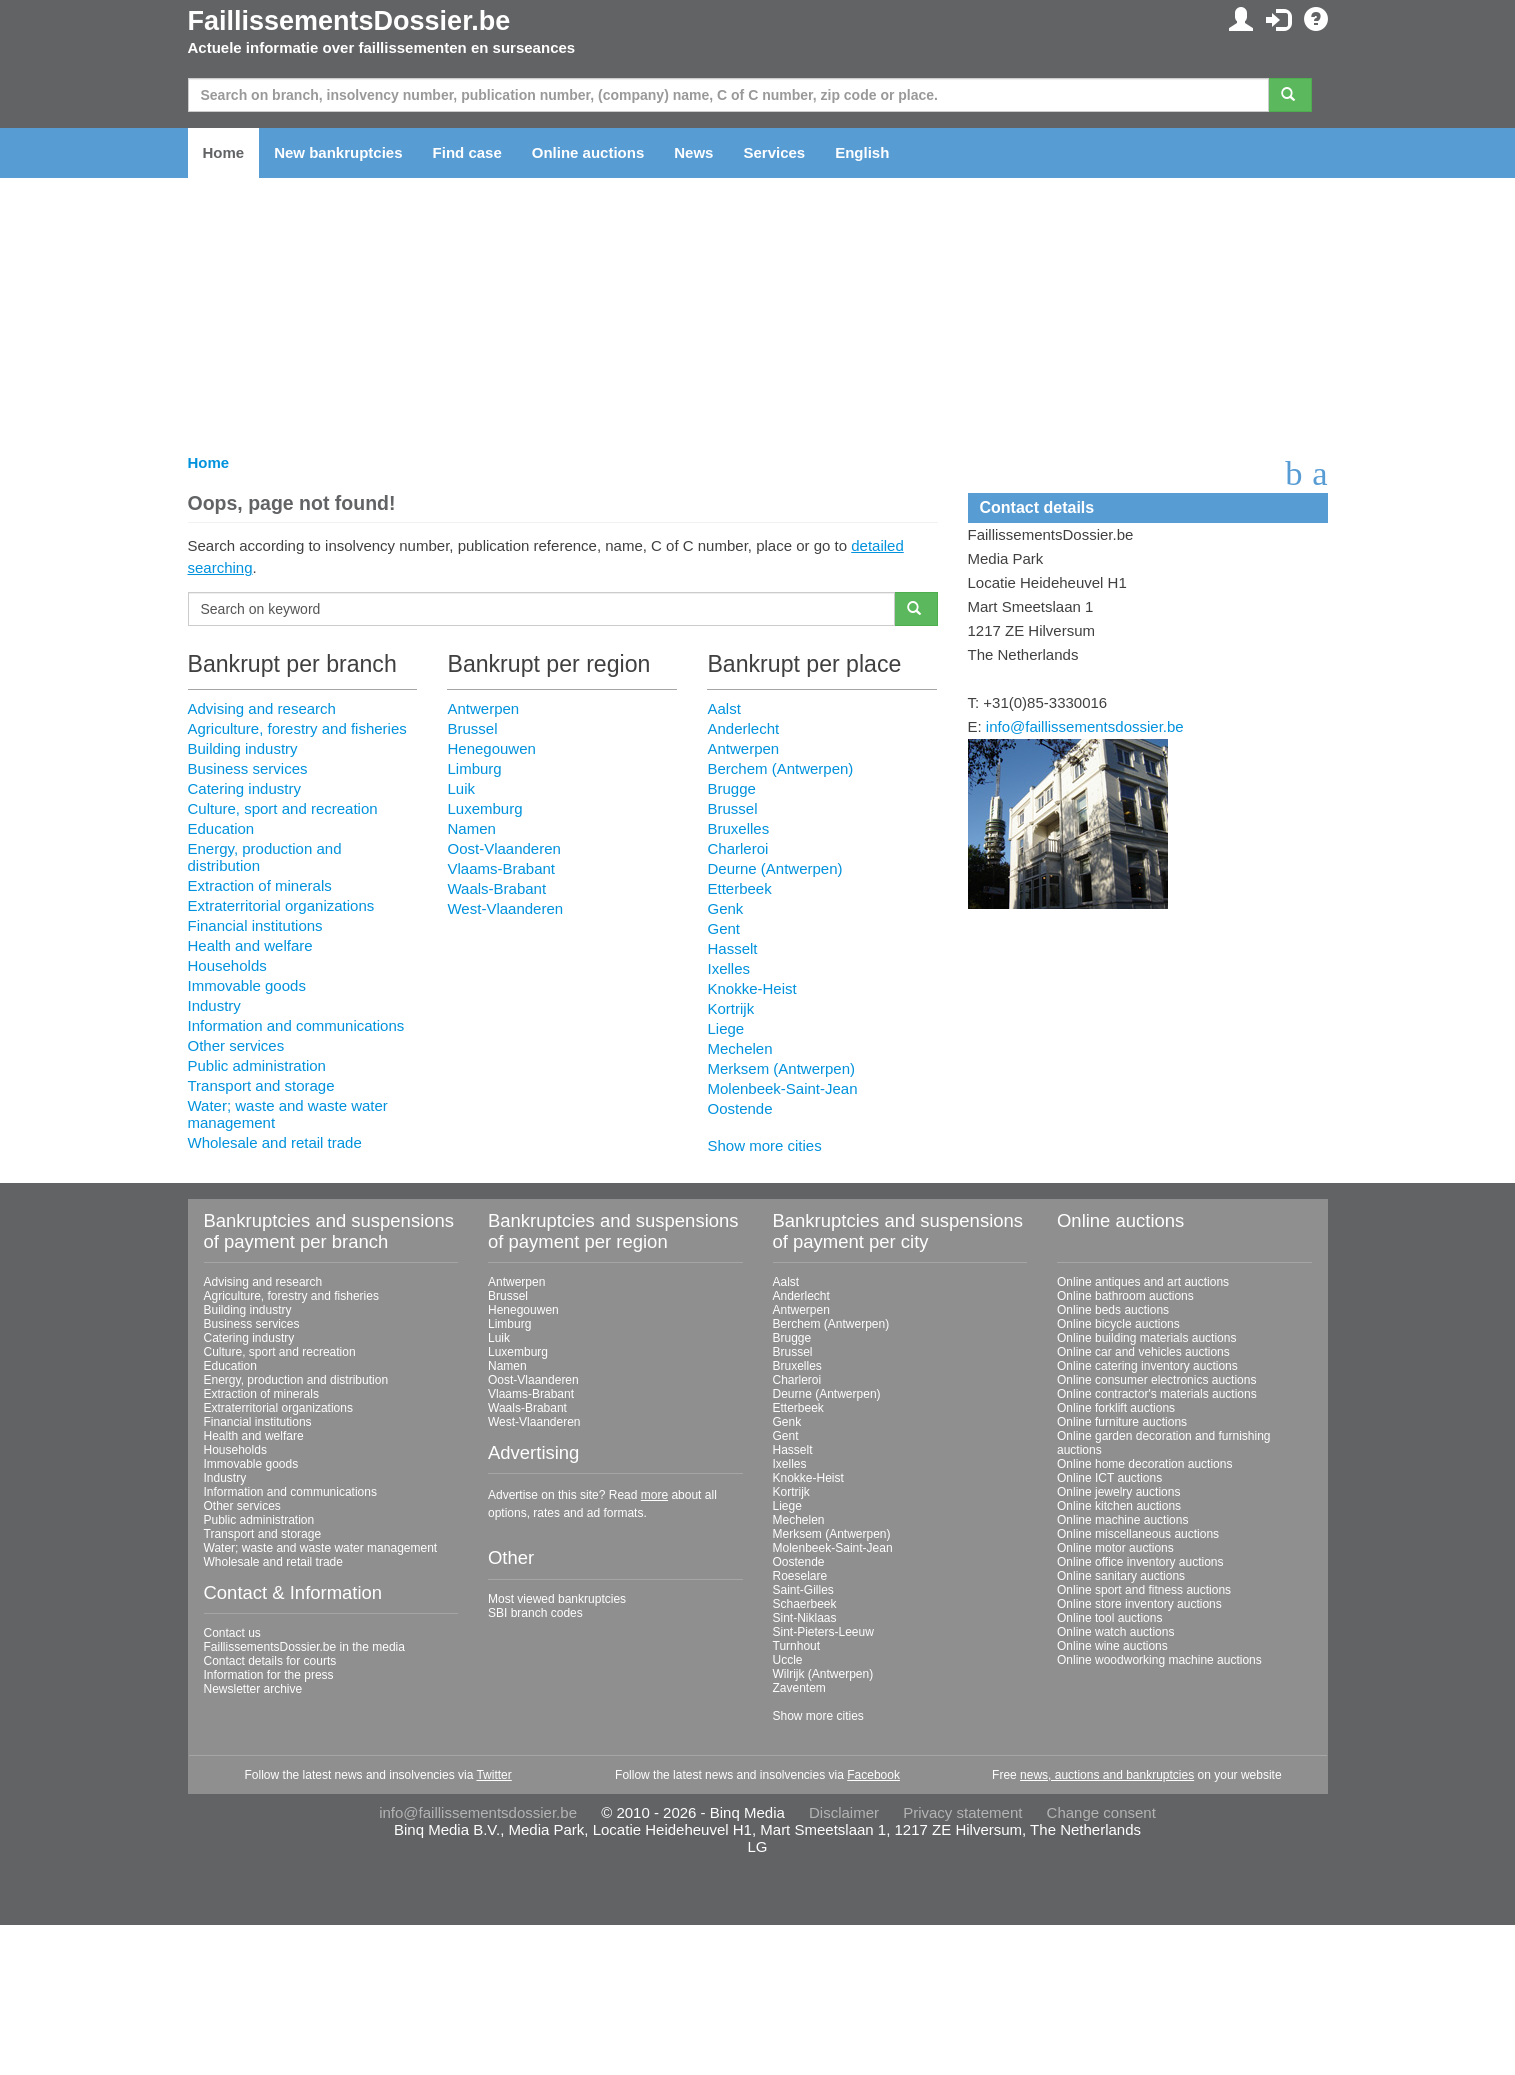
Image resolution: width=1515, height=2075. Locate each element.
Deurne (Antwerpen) (774, 868)
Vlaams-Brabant (501, 868)
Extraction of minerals (260, 885)
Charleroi (737, 848)
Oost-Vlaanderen (503, 848)
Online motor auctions (1115, 1548)
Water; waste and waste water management (321, 1548)
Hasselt (732, 948)
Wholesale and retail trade (275, 1142)
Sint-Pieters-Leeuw (823, 1632)
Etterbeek (739, 888)
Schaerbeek (805, 1604)
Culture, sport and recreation (283, 808)
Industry (214, 1005)
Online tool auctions (1109, 1618)
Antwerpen (483, 708)
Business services (248, 768)
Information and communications (296, 1025)
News (693, 152)
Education (221, 828)
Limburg (474, 768)
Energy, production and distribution (296, 1380)
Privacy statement (962, 1812)
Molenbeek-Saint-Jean (782, 1088)
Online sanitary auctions (1121, 1576)
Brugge (731, 788)
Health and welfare (250, 945)
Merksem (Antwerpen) (781, 1068)
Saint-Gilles (803, 1590)
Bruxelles (738, 828)
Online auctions (588, 152)
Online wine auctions (1112, 1646)
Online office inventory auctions (1140, 1562)
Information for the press (269, 1675)
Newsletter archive (253, 1689)
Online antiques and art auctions (1143, 1282)
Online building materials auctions (1146, 1338)
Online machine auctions (1122, 1520)
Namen (471, 828)
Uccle (788, 1660)
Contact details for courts (270, 1661)
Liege (725, 1028)
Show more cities (764, 1145)
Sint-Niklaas (805, 1618)
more (654, 1495)
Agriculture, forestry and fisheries (297, 728)
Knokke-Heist (751, 988)
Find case (467, 152)
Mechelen (739, 1048)
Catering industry (244, 788)
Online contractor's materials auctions (1157, 1394)
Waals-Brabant (496, 888)
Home (224, 152)
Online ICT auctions (1109, 1478)
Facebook (873, 1775)
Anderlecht (743, 728)
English (862, 152)
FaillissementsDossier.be (349, 21)
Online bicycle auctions (1118, 1324)
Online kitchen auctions (1119, 1506)
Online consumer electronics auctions (1156, 1380)
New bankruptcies (338, 152)
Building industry (243, 748)
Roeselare (800, 1576)
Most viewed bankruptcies (557, 1599)
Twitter (493, 1775)
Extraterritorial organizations (281, 905)
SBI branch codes (535, 1613)
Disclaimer (844, 1812)
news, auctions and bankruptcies (1107, 1775)
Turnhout (797, 1646)
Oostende (739, 1108)
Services (774, 152)
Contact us (232, 1633)
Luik (461, 788)
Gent (723, 928)
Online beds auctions (1113, 1310)
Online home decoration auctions (1144, 1464)
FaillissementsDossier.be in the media (304, 1647)
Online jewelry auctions (1118, 1492)
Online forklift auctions (1116, 1408)
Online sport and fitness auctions (1144, 1590)
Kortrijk (730, 1008)
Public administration (257, 1065)
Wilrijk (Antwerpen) (823, 1674)
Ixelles (728, 968)
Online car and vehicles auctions (1143, 1352)
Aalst (723, 708)
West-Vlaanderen (505, 908)
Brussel (472, 728)
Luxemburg (484, 808)
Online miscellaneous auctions (1138, 1534)
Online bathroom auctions (1125, 1296)
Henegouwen (491, 748)
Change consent (1101, 1812)
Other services (236, 1045)
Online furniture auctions (1122, 1422)
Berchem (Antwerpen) (780, 768)
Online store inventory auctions (1139, 1604)
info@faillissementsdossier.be (1085, 726)
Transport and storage (261, 1085)
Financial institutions (255, 925)
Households (227, 965)
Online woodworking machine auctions (1159, 1660)
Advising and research (262, 708)
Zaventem (799, 1688)
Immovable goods (247, 985)
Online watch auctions (1115, 1632)
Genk (725, 908)
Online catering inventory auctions (1147, 1366)
